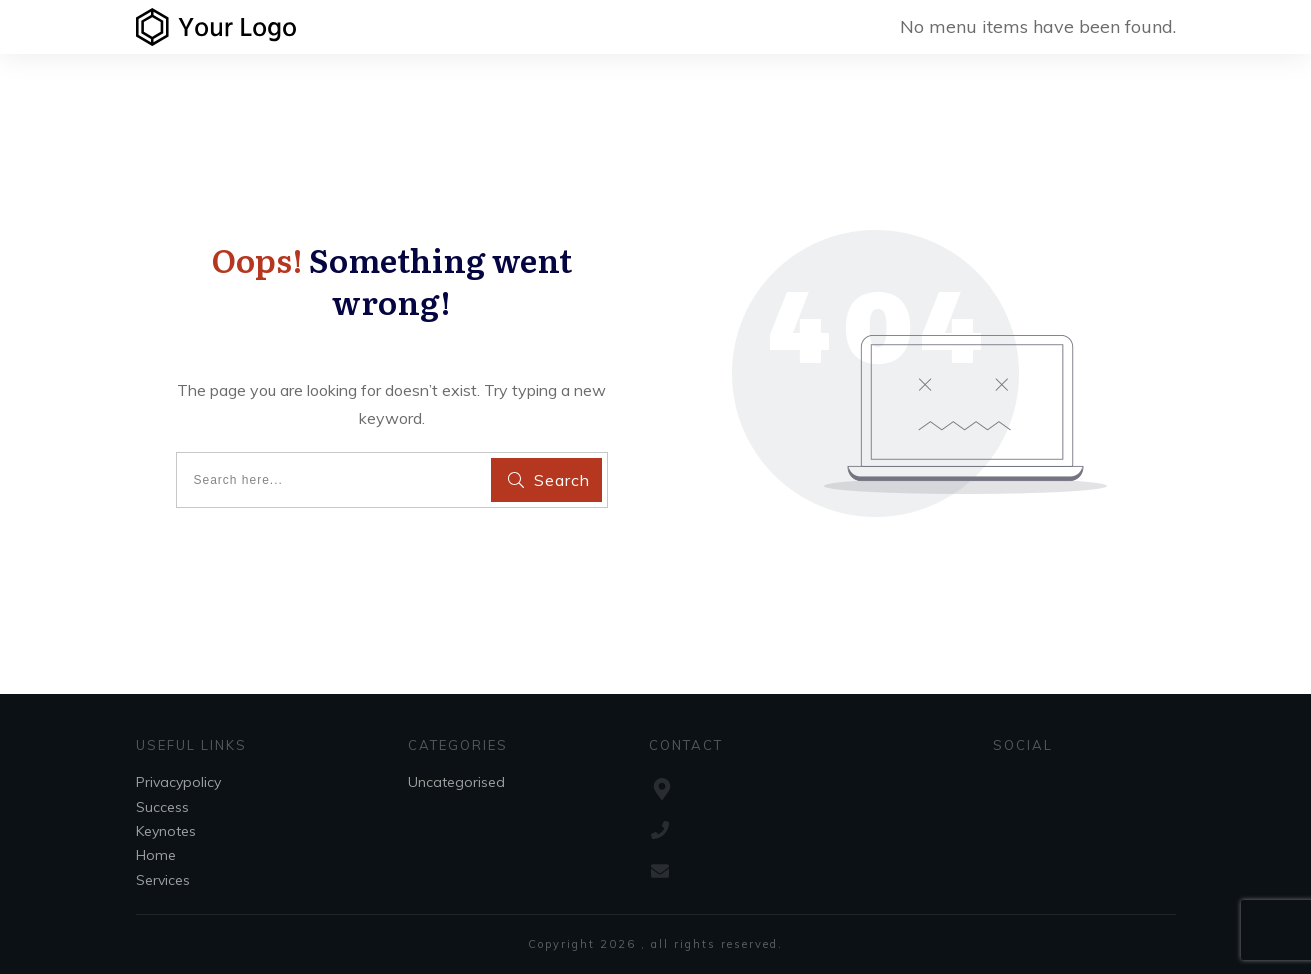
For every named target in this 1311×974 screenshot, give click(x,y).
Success (162, 807)
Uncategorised (456, 782)
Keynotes (166, 831)
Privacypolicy (178, 782)
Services (163, 880)
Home (156, 855)
